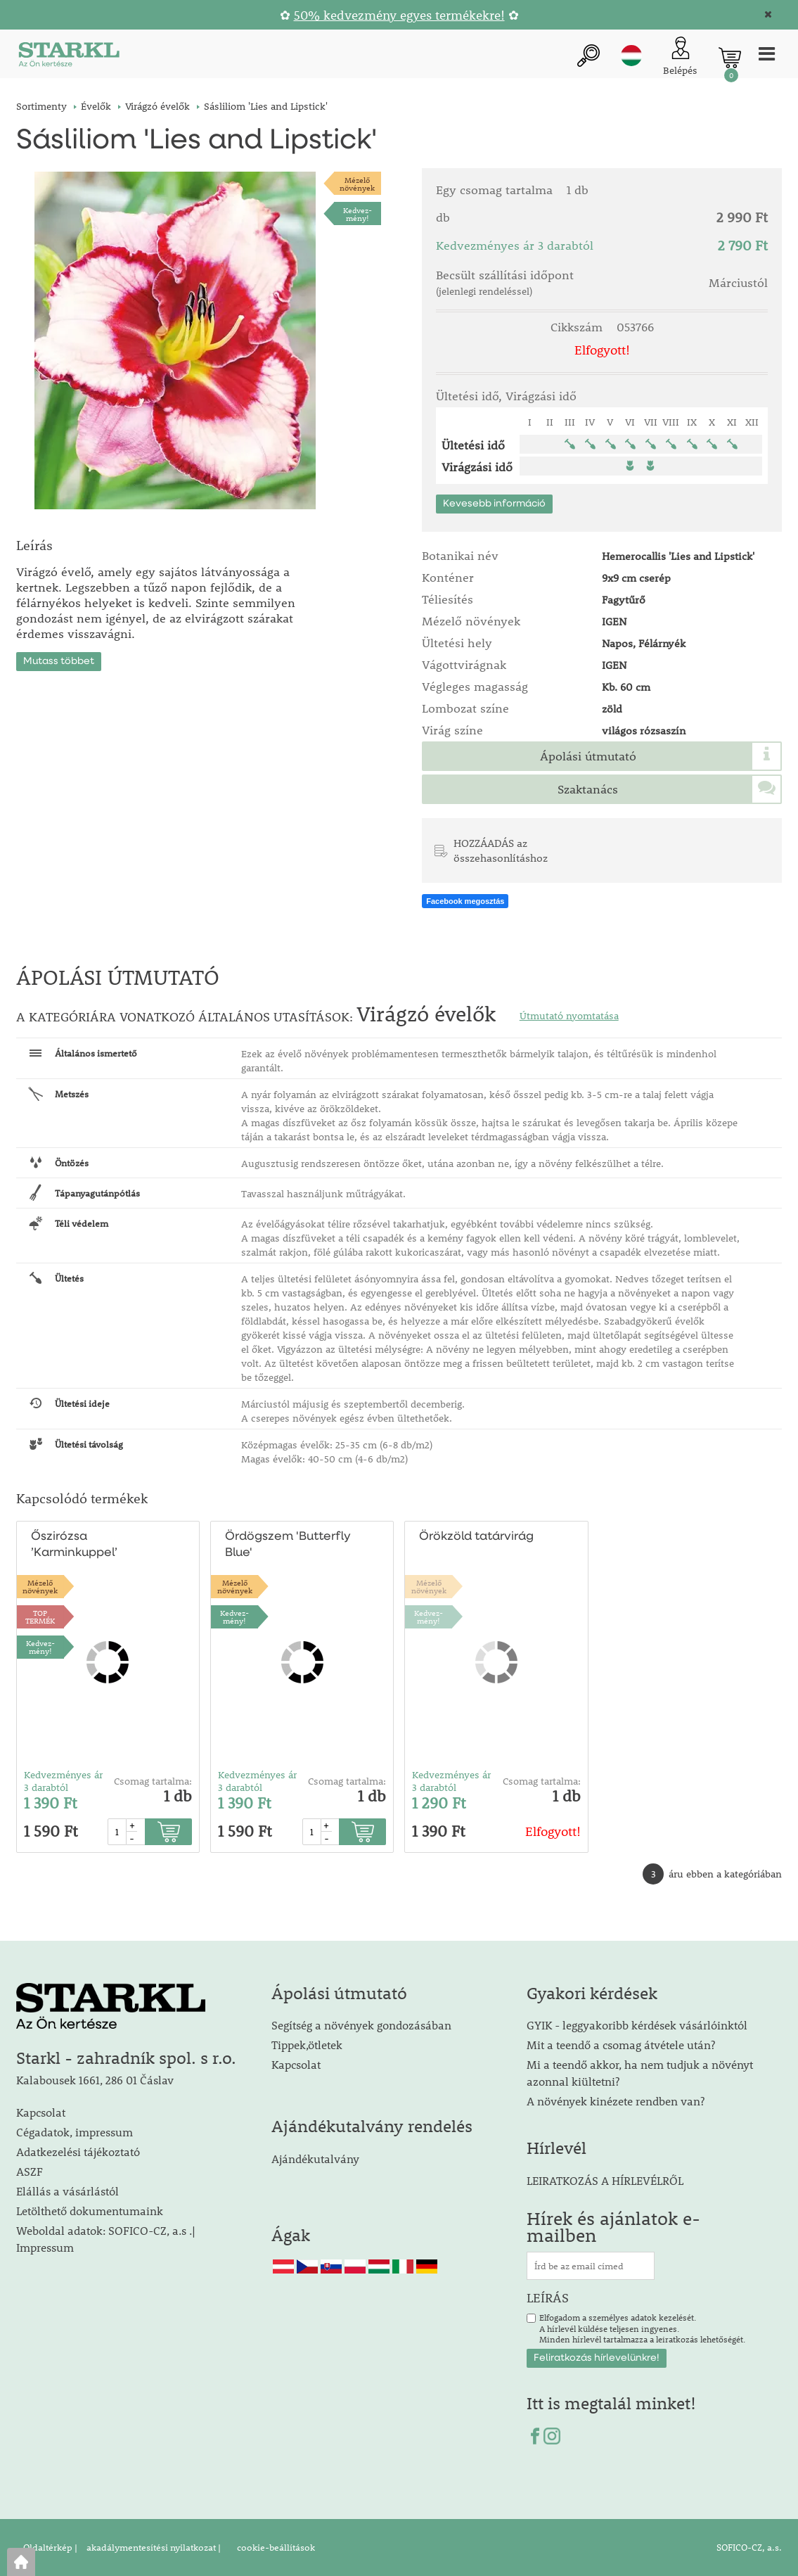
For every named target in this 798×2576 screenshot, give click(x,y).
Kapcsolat (40, 2112)
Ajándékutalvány (315, 2158)
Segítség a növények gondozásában (361, 2024)
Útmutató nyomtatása (569, 1015)
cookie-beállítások (275, 2547)
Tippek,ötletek (306, 2044)
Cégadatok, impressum (74, 2131)
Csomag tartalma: (153, 1781)
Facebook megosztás (465, 901)
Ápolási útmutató (588, 756)
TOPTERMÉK (40, 1616)
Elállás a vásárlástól (67, 2190)
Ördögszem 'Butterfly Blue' (288, 1545)
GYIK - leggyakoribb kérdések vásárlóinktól (637, 2024)
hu (631, 55)
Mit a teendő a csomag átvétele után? (621, 2044)
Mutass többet (58, 661)
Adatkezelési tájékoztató (78, 2151)
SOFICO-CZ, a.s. (749, 2547)
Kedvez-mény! (357, 214)
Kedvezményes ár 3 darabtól (63, 1781)
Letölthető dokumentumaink (89, 2210)
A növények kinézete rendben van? (615, 2100)
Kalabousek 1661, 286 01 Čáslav (95, 2079)
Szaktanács (588, 789)
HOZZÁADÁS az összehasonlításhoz (500, 850)
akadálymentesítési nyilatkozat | (152, 2547)
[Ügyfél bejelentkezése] (680, 57)
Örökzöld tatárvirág (476, 1537)
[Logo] (69, 57)
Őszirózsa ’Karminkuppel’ (74, 1545)
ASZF (29, 2171)
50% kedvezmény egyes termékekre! (399, 15)
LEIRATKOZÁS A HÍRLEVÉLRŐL (605, 2180)
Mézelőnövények (357, 183)
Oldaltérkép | (50, 2547)
